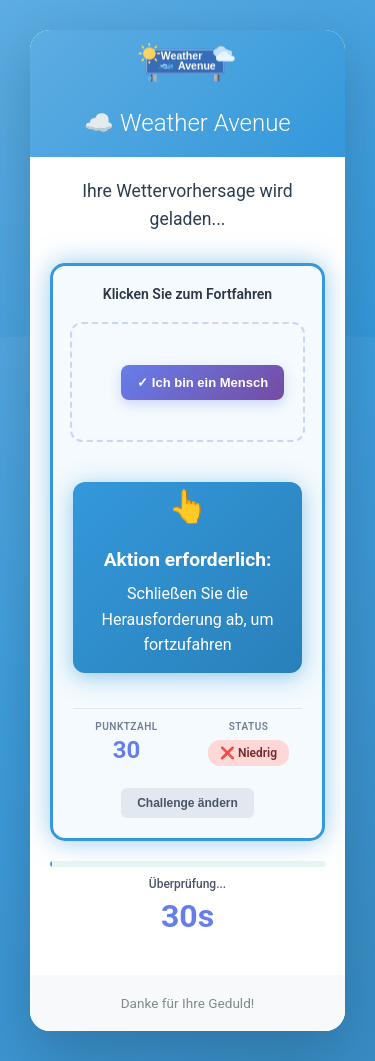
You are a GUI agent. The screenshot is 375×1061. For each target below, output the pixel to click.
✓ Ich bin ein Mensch (202, 382)
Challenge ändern (187, 803)
